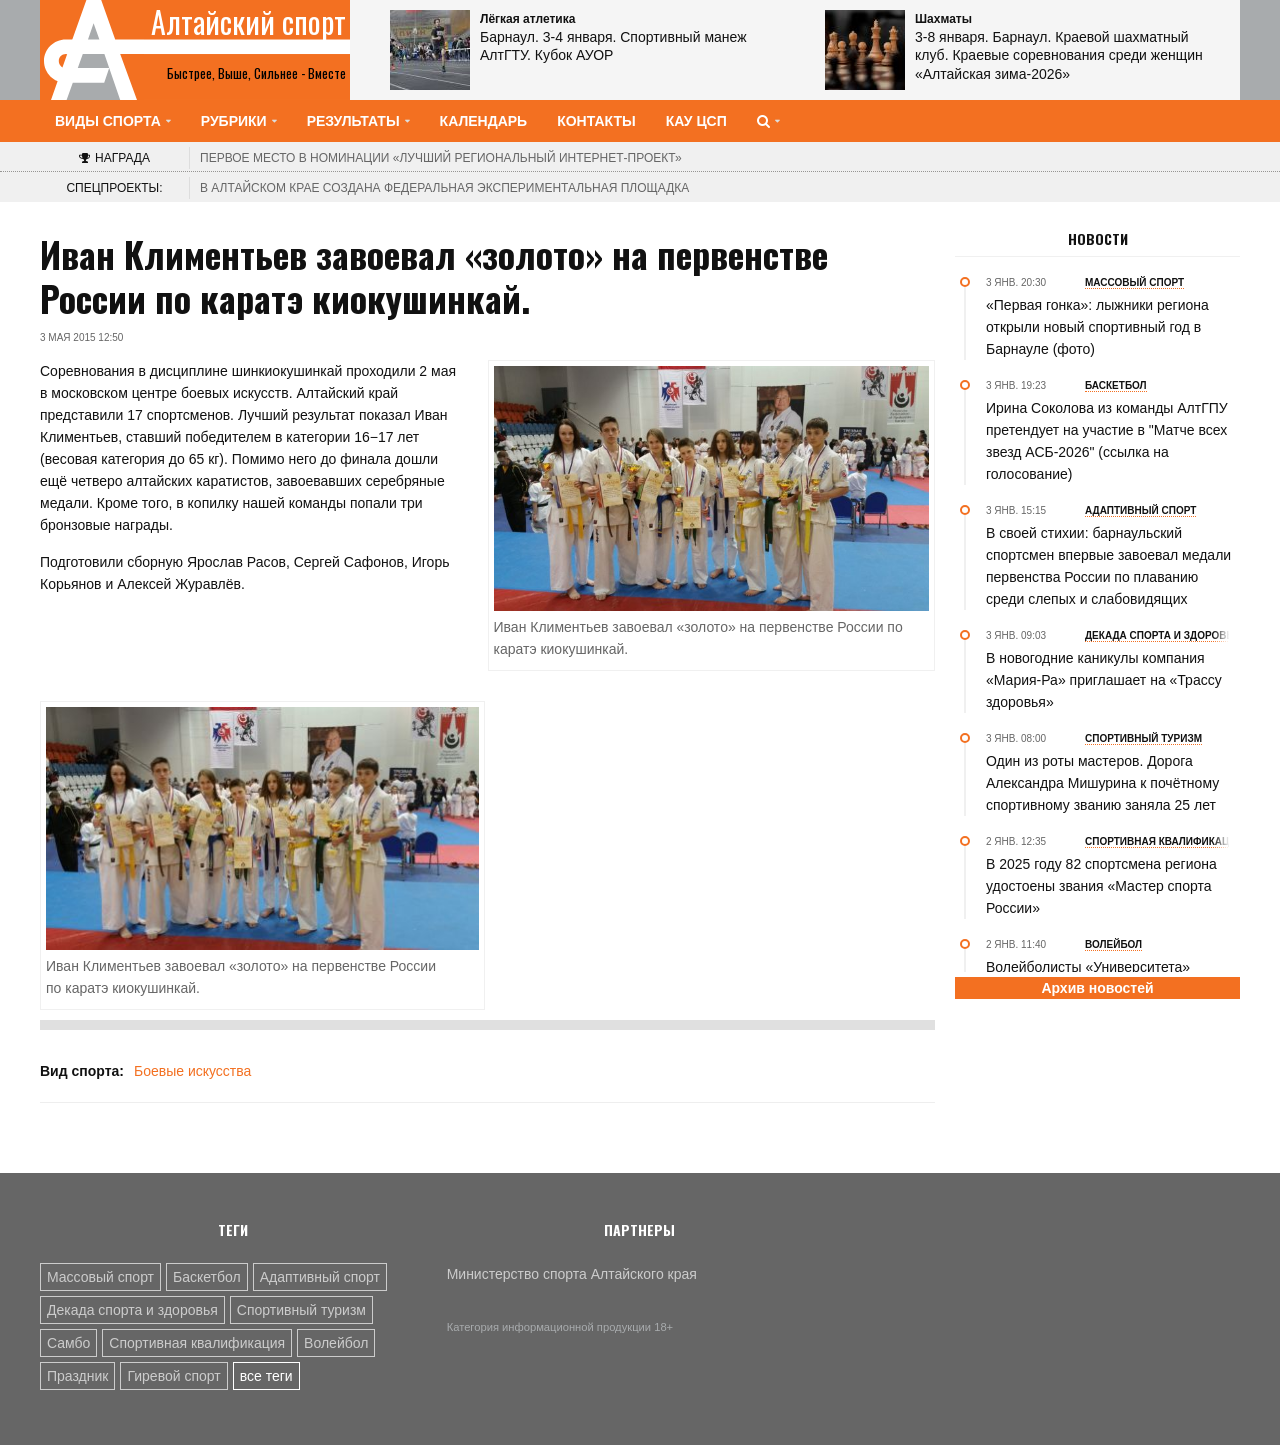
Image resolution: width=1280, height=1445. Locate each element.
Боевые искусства (192, 1071)
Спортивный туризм (301, 1310)
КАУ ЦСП (696, 121)
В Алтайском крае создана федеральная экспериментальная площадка (444, 188)
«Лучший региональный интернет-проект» (441, 158)
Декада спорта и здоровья (132, 1310)
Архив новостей (1097, 988)
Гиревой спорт (173, 1376)
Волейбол (336, 1343)
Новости (1098, 239)
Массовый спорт (100, 1277)
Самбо (68, 1343)
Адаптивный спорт (320, 1277)
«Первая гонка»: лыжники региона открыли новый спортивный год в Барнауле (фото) (1097, 327)
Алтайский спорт (248, 22)
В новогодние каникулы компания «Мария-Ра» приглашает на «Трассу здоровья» (1104, 680)
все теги (266, 1376)
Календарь (484, 121)
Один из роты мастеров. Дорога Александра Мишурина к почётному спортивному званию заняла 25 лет (1102, 783)
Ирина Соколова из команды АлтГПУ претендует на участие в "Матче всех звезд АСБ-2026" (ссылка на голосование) (1107, 441)
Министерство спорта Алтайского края (572, 1274)
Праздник (77, 1376)
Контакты (596, 121)
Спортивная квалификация (197, 1343)
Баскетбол (207, 1277)
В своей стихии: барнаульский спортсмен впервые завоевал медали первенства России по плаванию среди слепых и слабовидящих (1108, 566)
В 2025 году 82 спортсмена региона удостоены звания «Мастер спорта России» (1101, 886)
